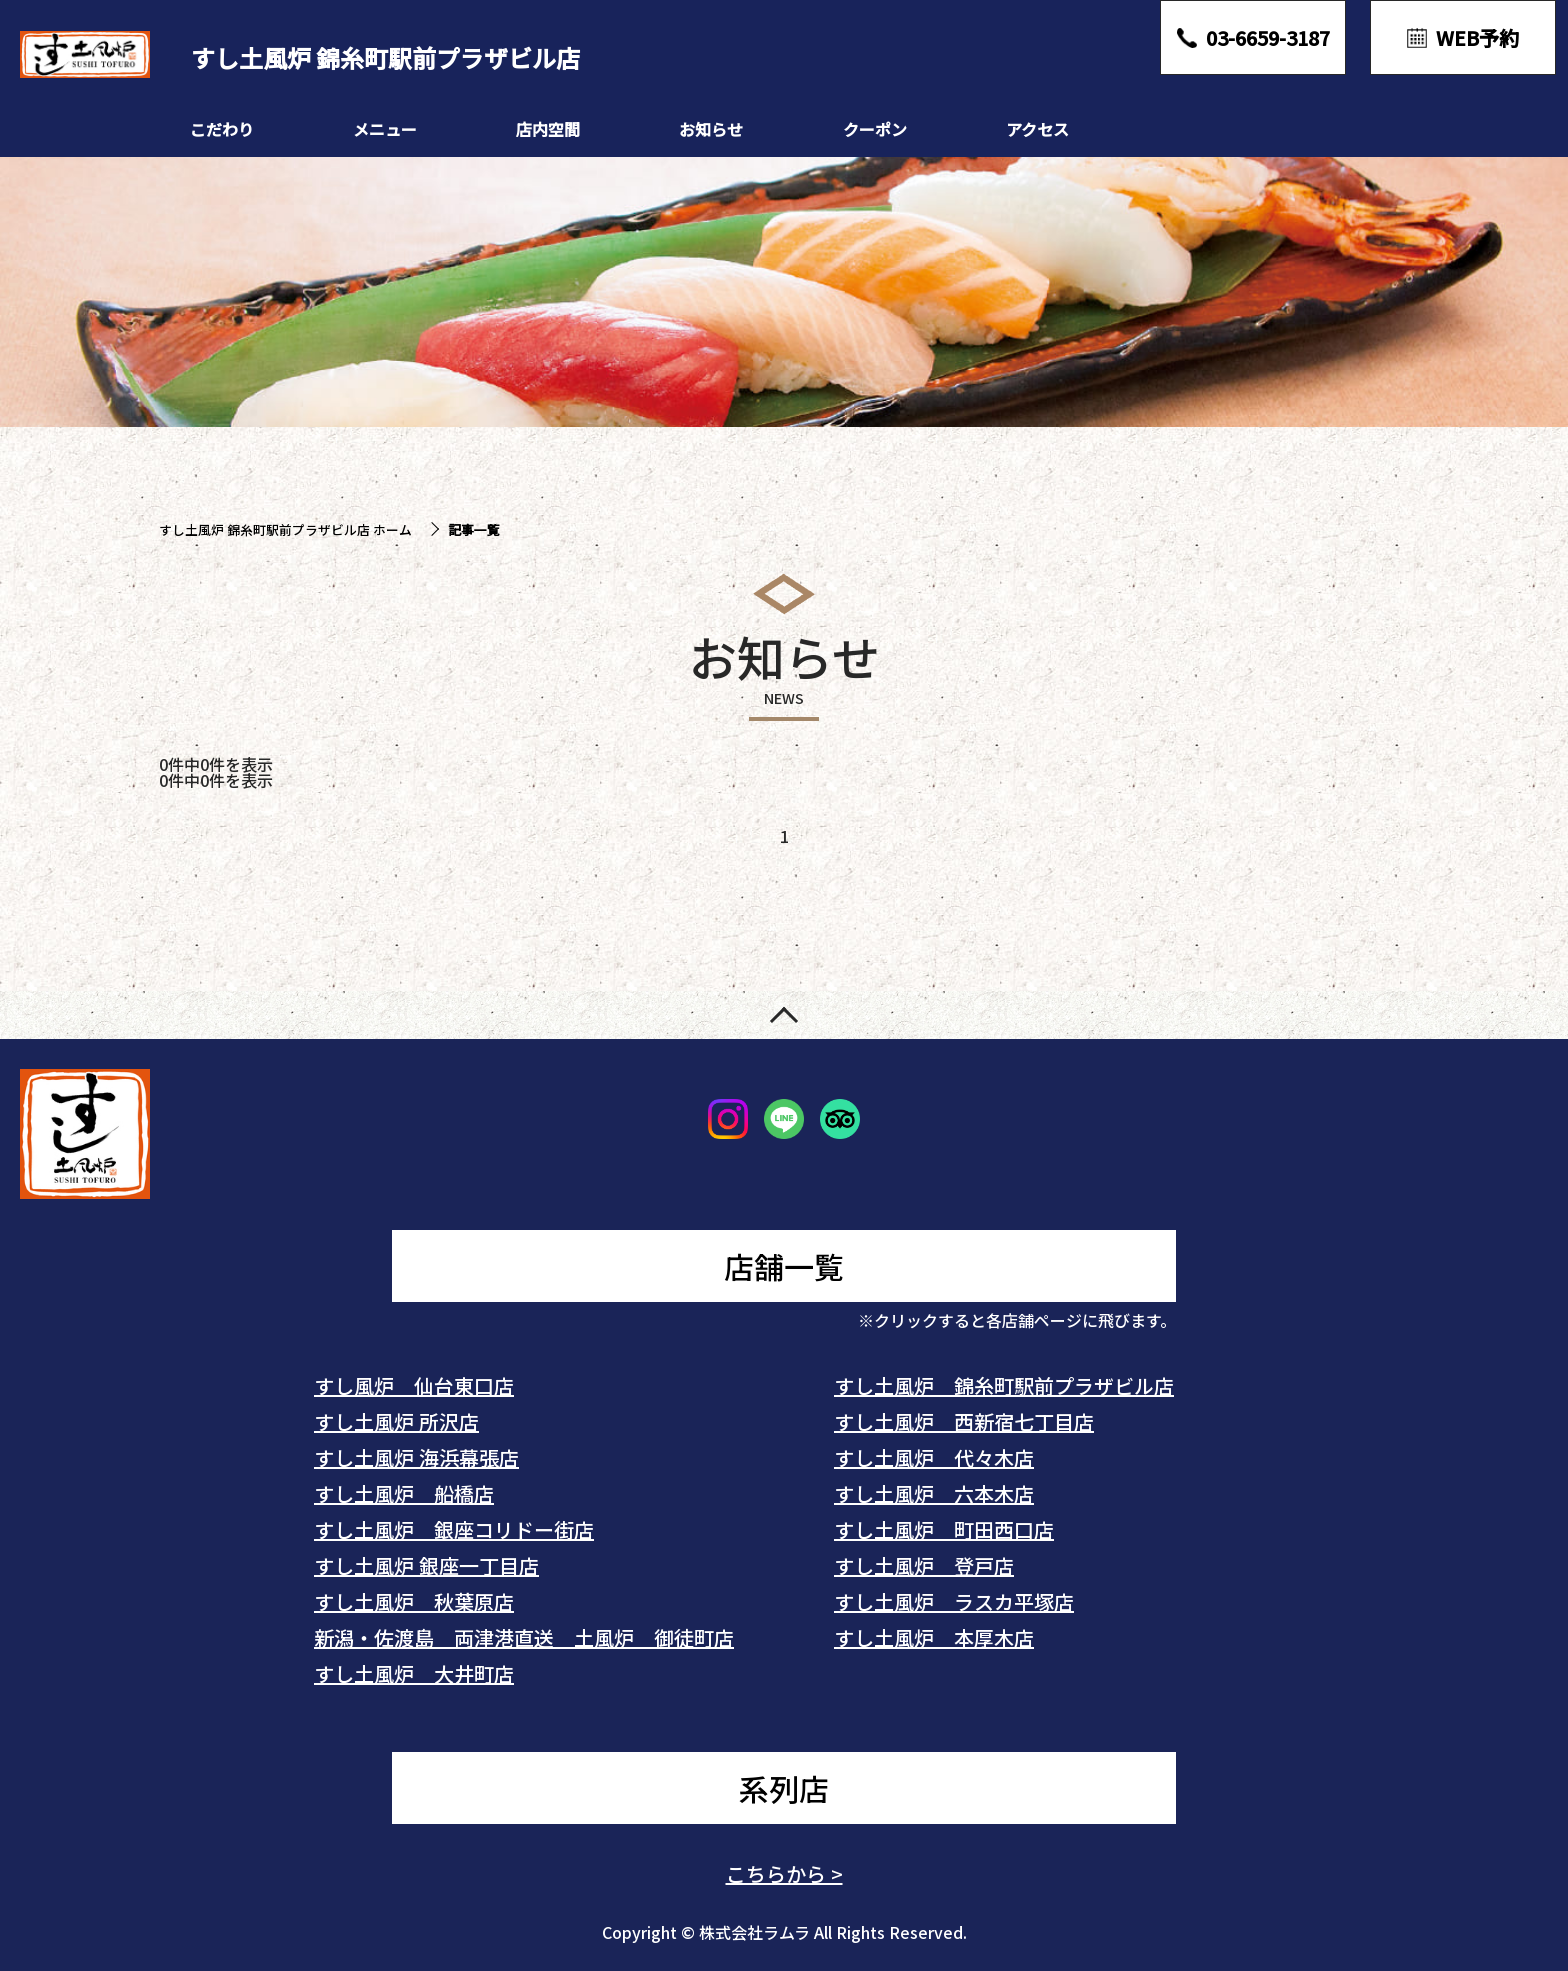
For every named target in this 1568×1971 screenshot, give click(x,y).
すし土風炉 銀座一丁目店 (426, 1565)
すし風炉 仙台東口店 (414, 1385)
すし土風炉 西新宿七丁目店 (964, 1421)
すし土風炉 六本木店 (934, 1493)
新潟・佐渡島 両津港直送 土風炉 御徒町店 (524, 1637)
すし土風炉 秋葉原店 (414, 1601)
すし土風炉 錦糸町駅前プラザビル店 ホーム (285, 529)
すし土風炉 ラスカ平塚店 (954, 1601)
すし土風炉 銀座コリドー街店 (454, 1529)
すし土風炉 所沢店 (396, 1421)
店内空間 (548, 129)
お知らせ (711, 129)
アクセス (1037, 129)
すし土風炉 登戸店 (924, 1565)
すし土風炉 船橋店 (404, 1493)
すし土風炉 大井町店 (414, 1673)
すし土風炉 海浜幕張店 (416, 1457)
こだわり (222, 129)
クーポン (875, 129)
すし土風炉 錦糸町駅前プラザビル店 (1004, 1385)
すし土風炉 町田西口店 (944, 1529)
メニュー (385, 129)
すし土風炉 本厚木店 (934, 1637)
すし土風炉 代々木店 (934, 1457)
